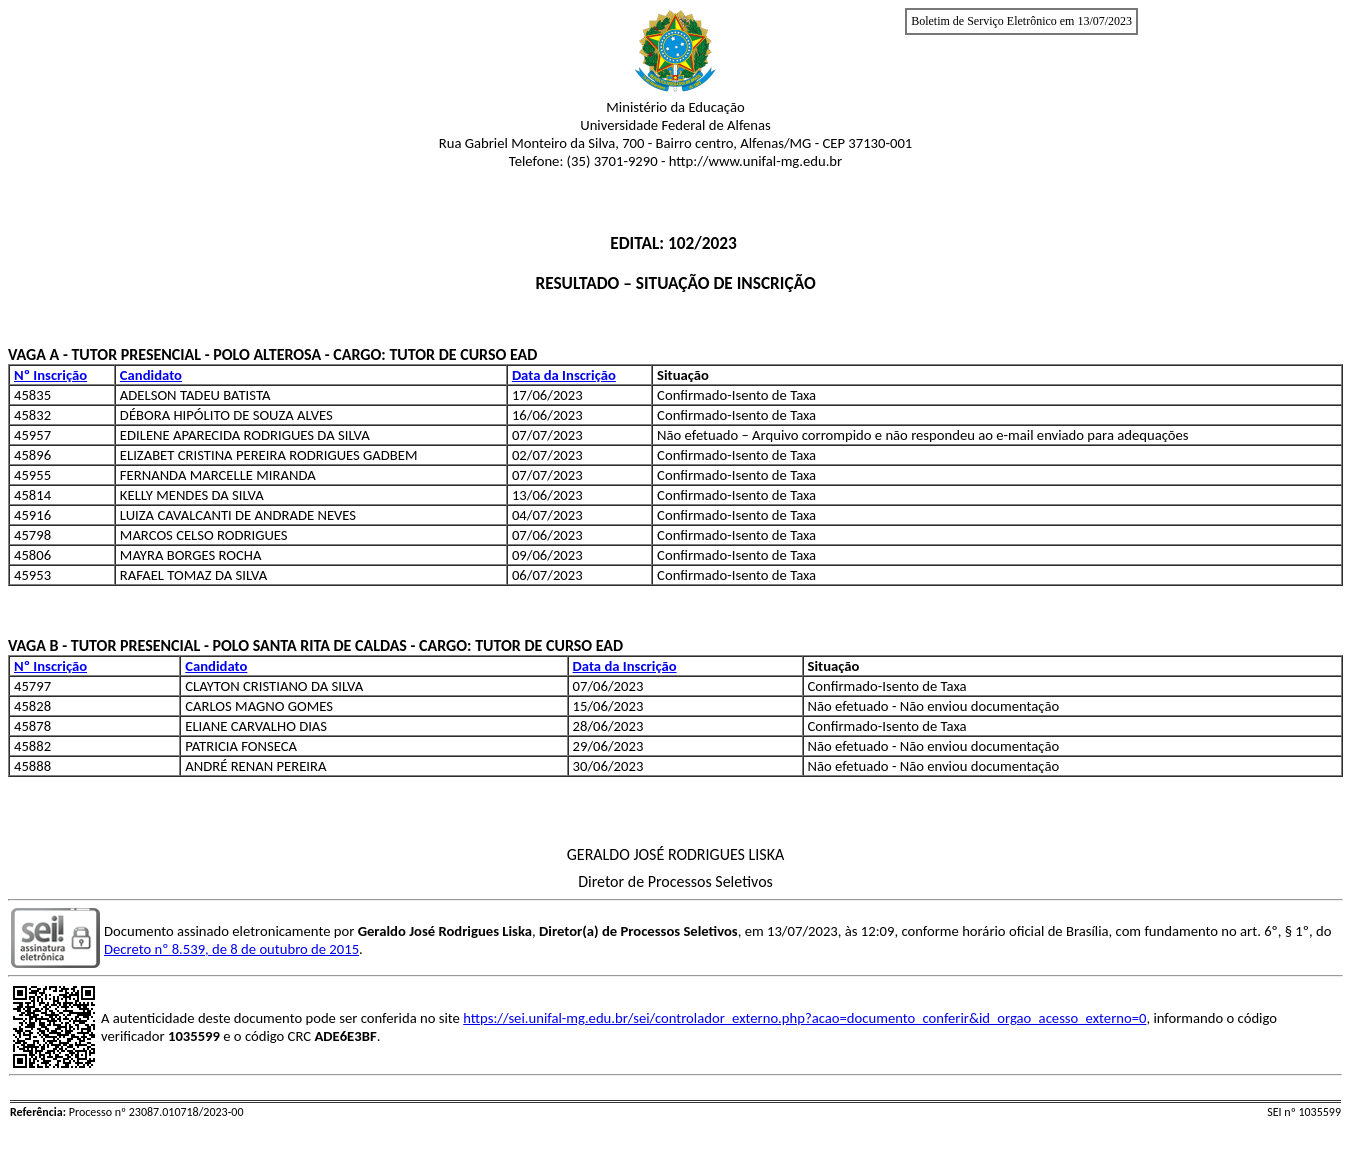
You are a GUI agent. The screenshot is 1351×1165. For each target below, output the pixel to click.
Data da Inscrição (564, 375)
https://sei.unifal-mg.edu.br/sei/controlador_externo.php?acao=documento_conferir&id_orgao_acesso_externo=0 (804, 1018)
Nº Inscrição (50, 375)
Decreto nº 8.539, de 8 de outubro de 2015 (231, 949)
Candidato (151, 375)
